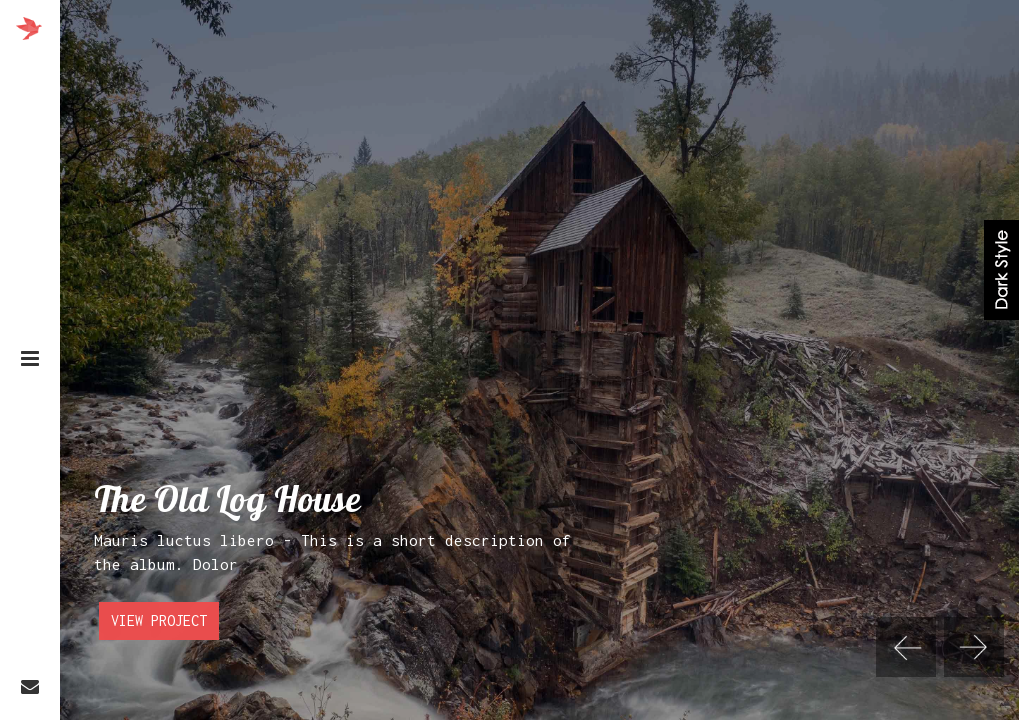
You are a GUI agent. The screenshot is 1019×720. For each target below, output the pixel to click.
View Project (159, 622)
